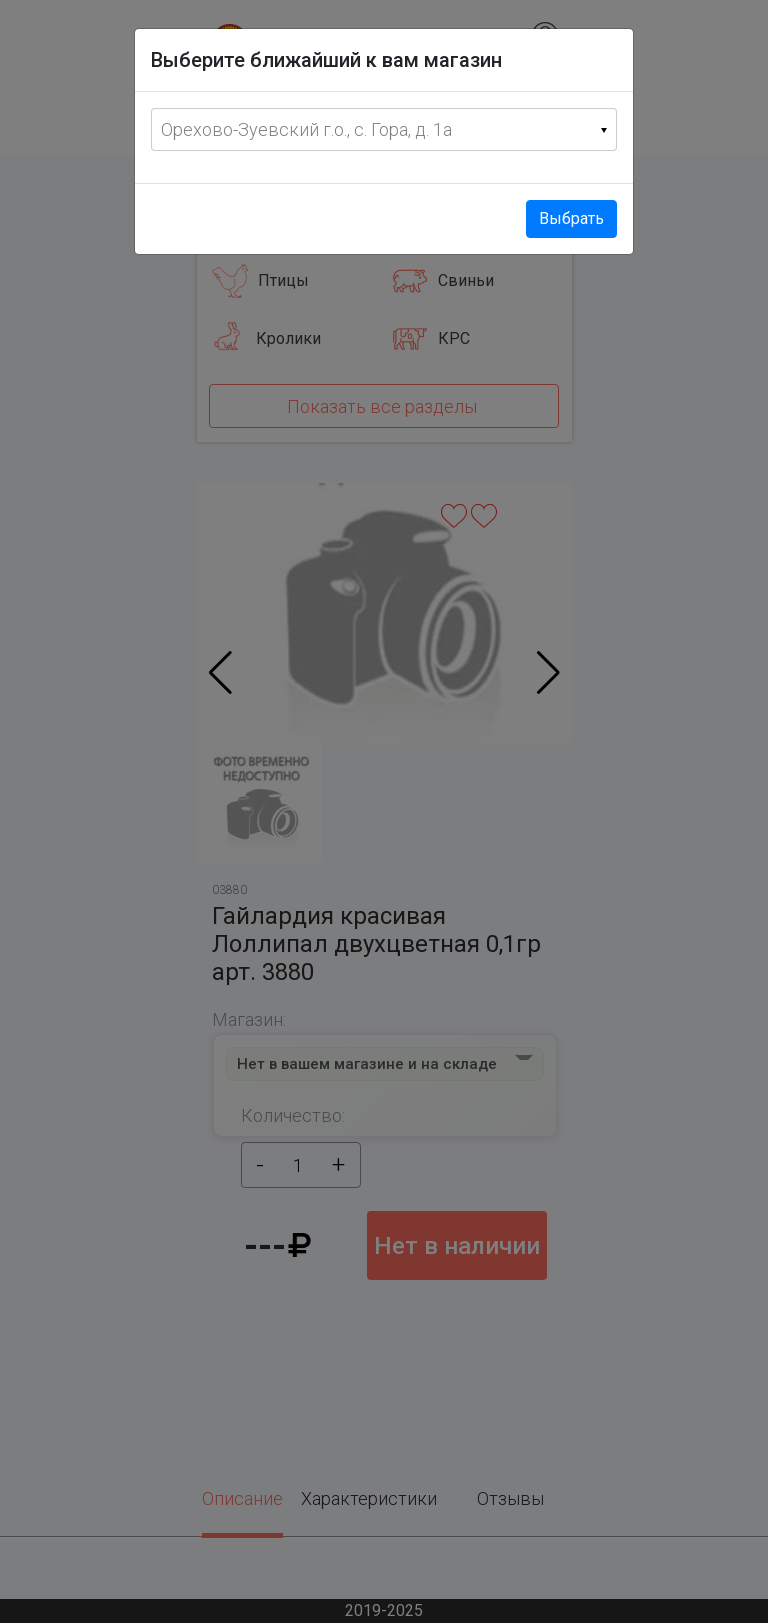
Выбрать (571, 218)
